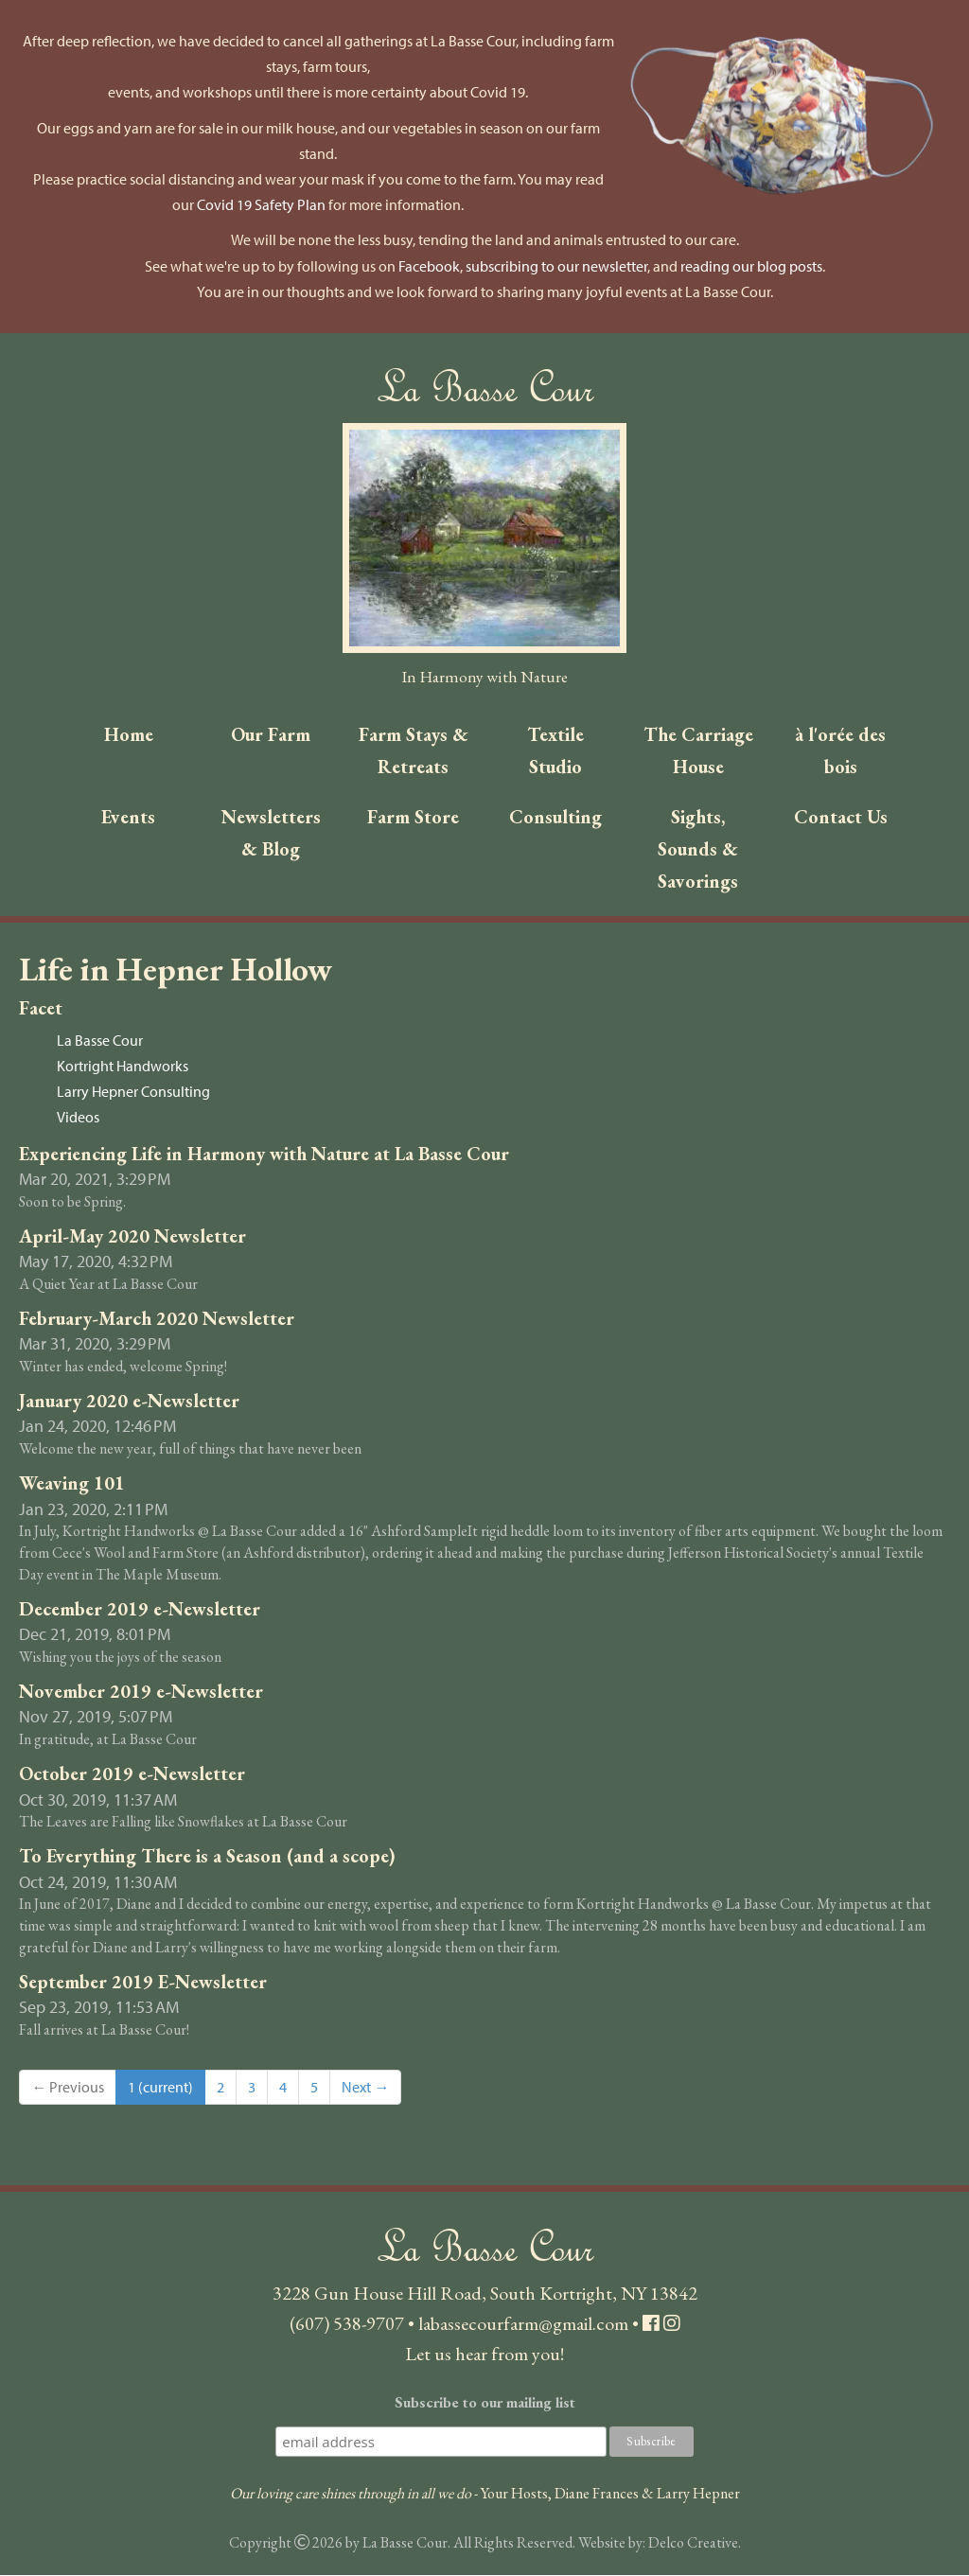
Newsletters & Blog (271, 833)
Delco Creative (693, 2544)
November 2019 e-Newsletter (141, 1693)
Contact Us (841, 817)
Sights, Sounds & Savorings (698, 849)
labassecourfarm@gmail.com (523, 2324)
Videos (78, 1118)
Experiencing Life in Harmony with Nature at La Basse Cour (264, 1154)
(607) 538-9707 (347, 2324)
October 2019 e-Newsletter (132, 1775)
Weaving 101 (72, 1485)
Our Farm (270, 734)
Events (128, 817)
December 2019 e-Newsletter (139, 1610)
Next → (365, 2088)
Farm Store (413, 817)
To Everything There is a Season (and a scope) (207, 1857)
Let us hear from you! (484, 2354)
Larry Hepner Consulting (133, 1093)
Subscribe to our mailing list (485, 2403)
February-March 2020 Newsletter (156, 1320)
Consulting (555, 817)
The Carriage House (698, 750)
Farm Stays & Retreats (413, 750)
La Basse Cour (100, 1041)
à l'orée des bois (840, 750)
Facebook (429, 265)
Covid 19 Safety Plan (261, 204)
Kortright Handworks (122, 1067)
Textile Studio (555, 750)
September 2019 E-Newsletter (143, 1983)
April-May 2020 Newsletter (132, 1238)
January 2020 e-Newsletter (129, 1402)
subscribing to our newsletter (556, 265)
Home (128, 734)
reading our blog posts (751, 265)
